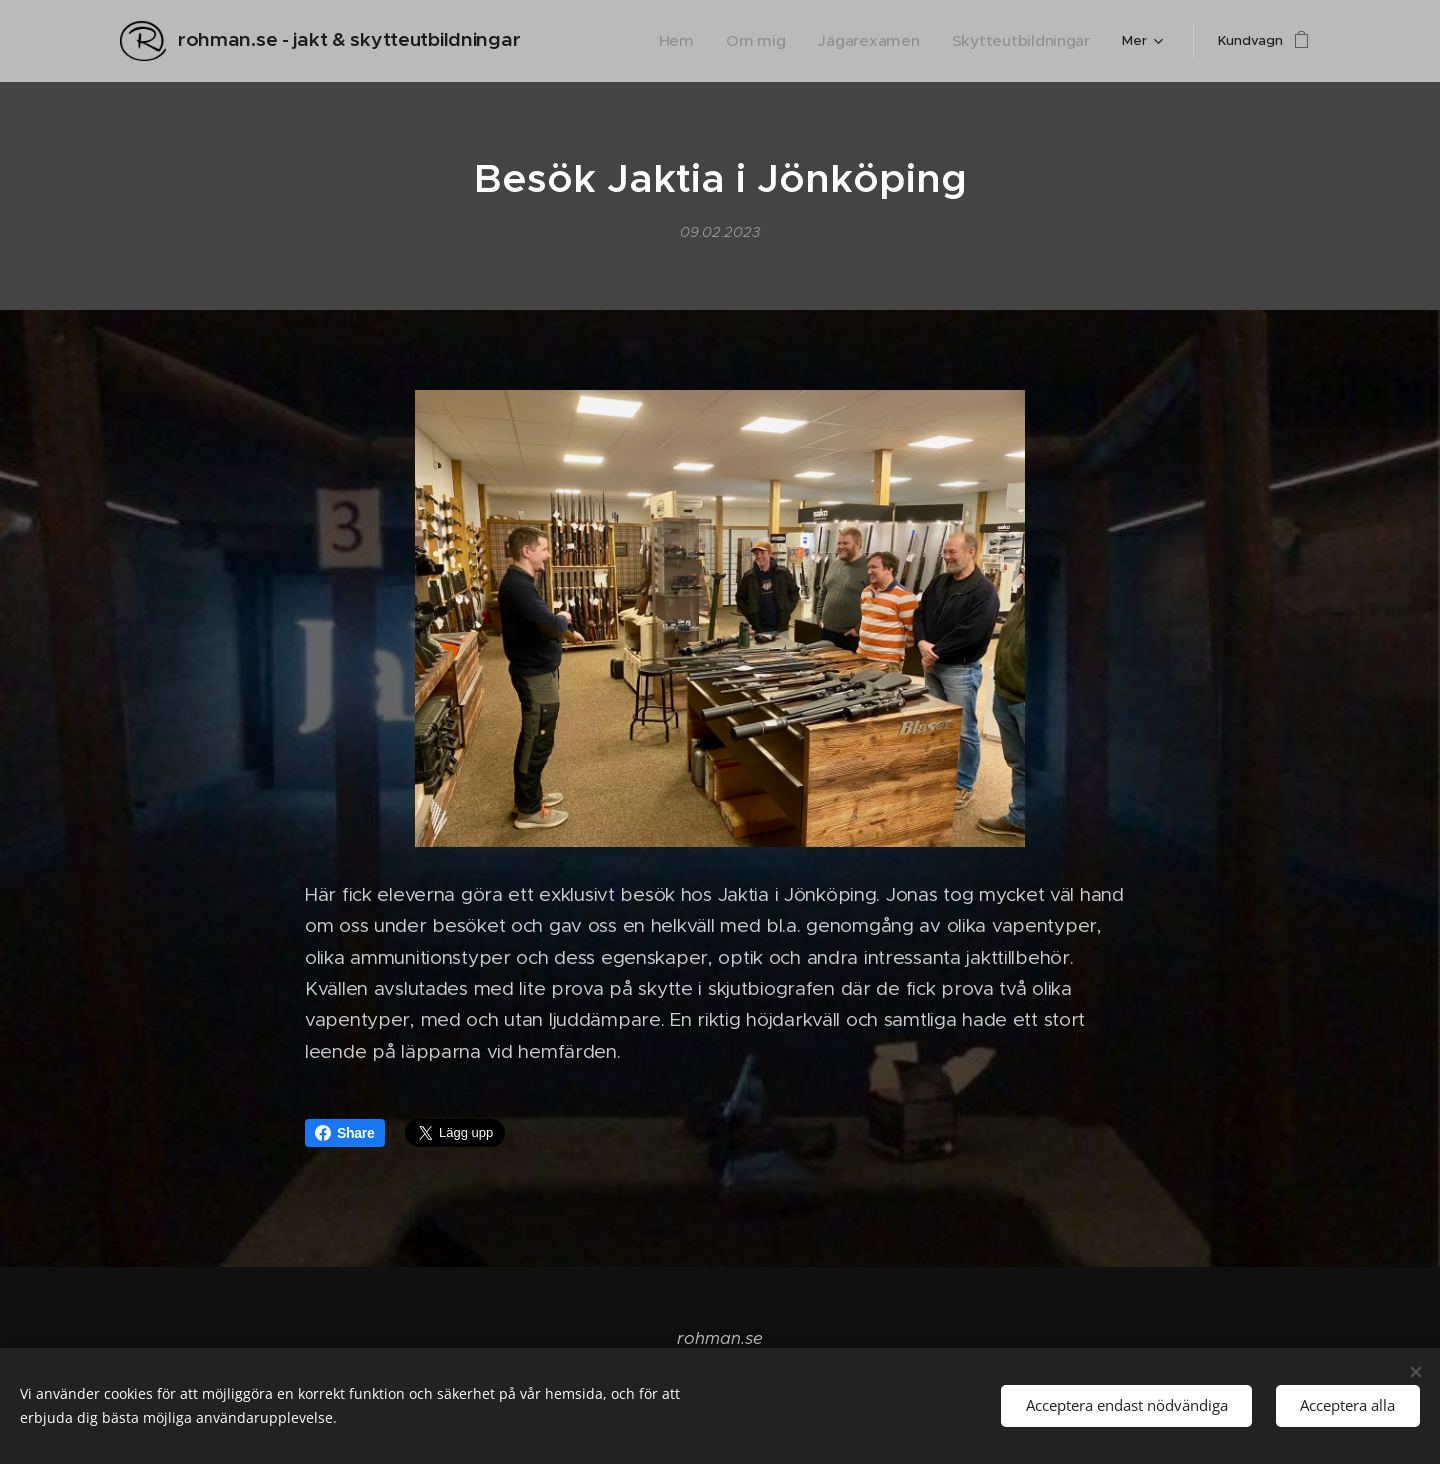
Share (345, 1133)
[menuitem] (611, 41)
